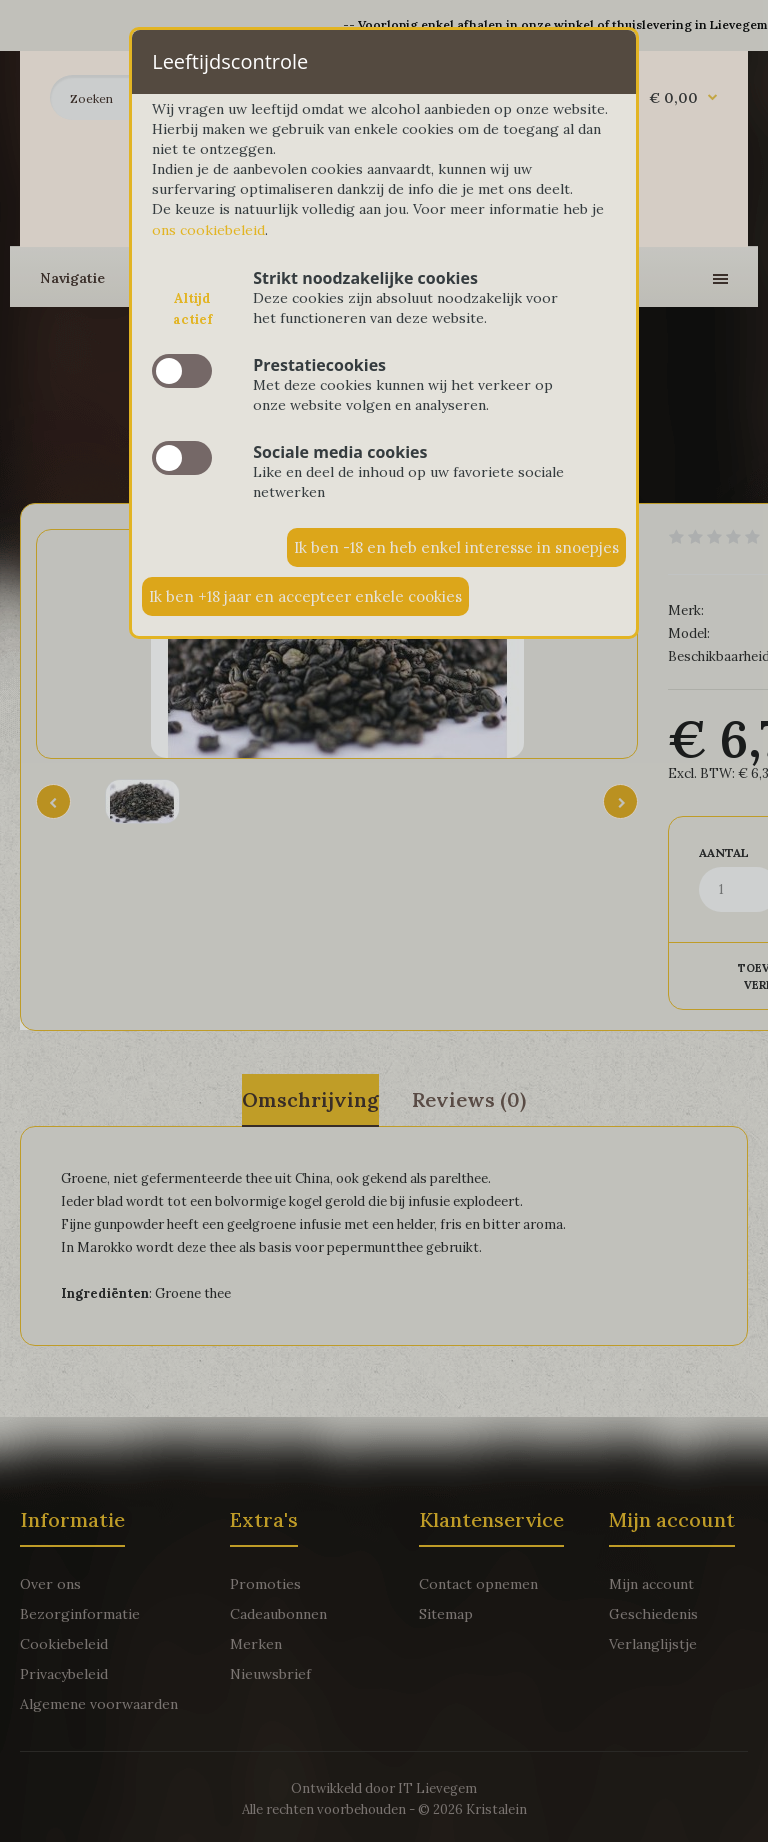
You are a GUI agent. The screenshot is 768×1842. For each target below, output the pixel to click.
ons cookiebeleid (208, 230)
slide (182, 371)
